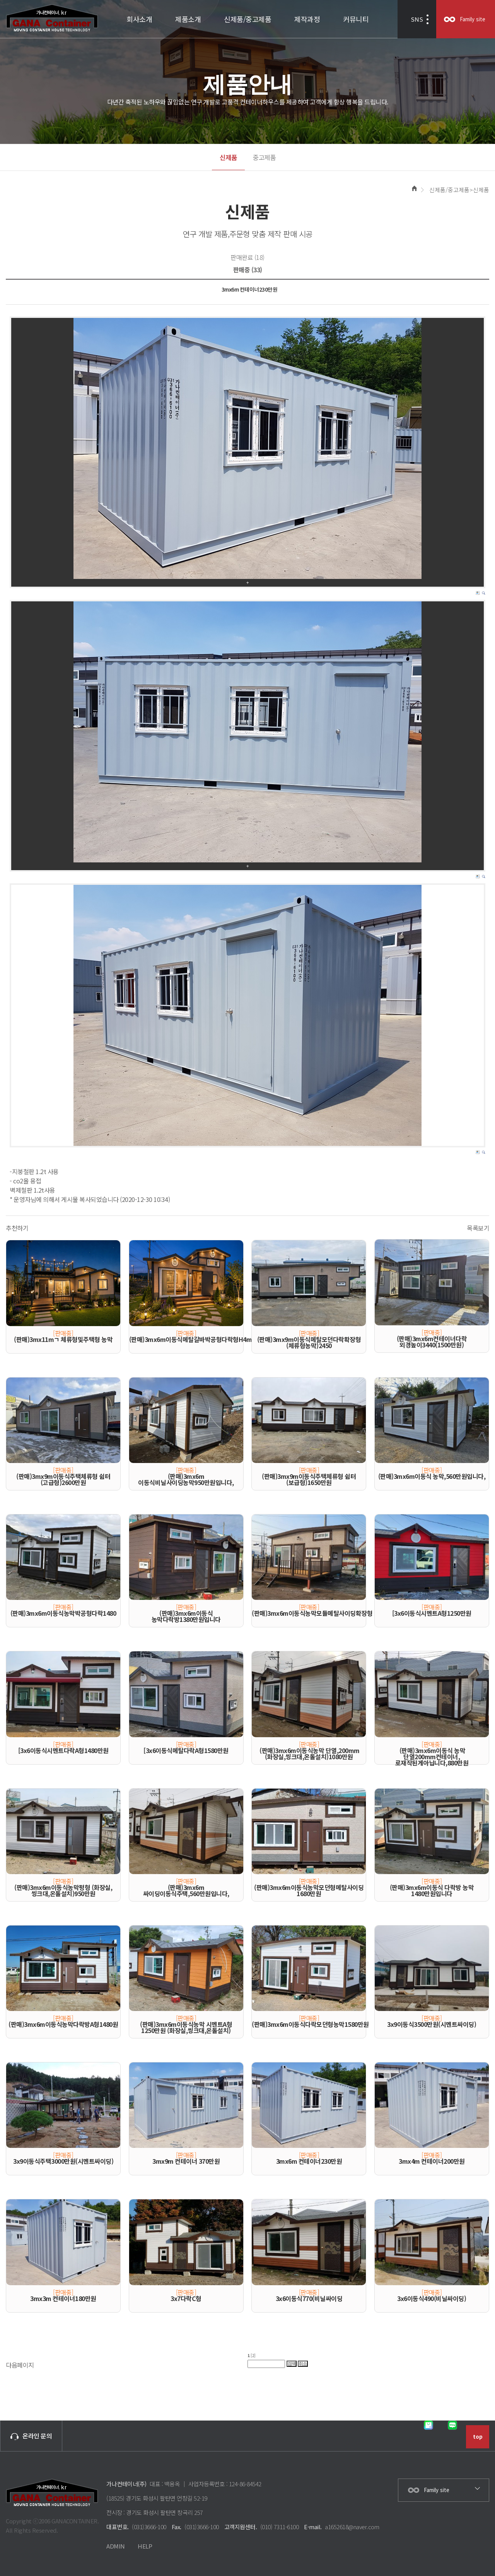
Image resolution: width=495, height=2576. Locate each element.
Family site (472, 19)
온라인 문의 (31, 2435)
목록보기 (478, 1228)
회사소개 (139, 19)
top (478, 2436)
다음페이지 (20, 2364)
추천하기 (17, 1228)
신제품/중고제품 (247, 19)
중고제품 (264, 157)
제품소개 (188, 19)
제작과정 (307, 19)
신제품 (228, 157)
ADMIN (115, 2546)
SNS (417, 19)
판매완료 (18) (247, 257)
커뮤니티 (356, 19)
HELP (145, 2546)
